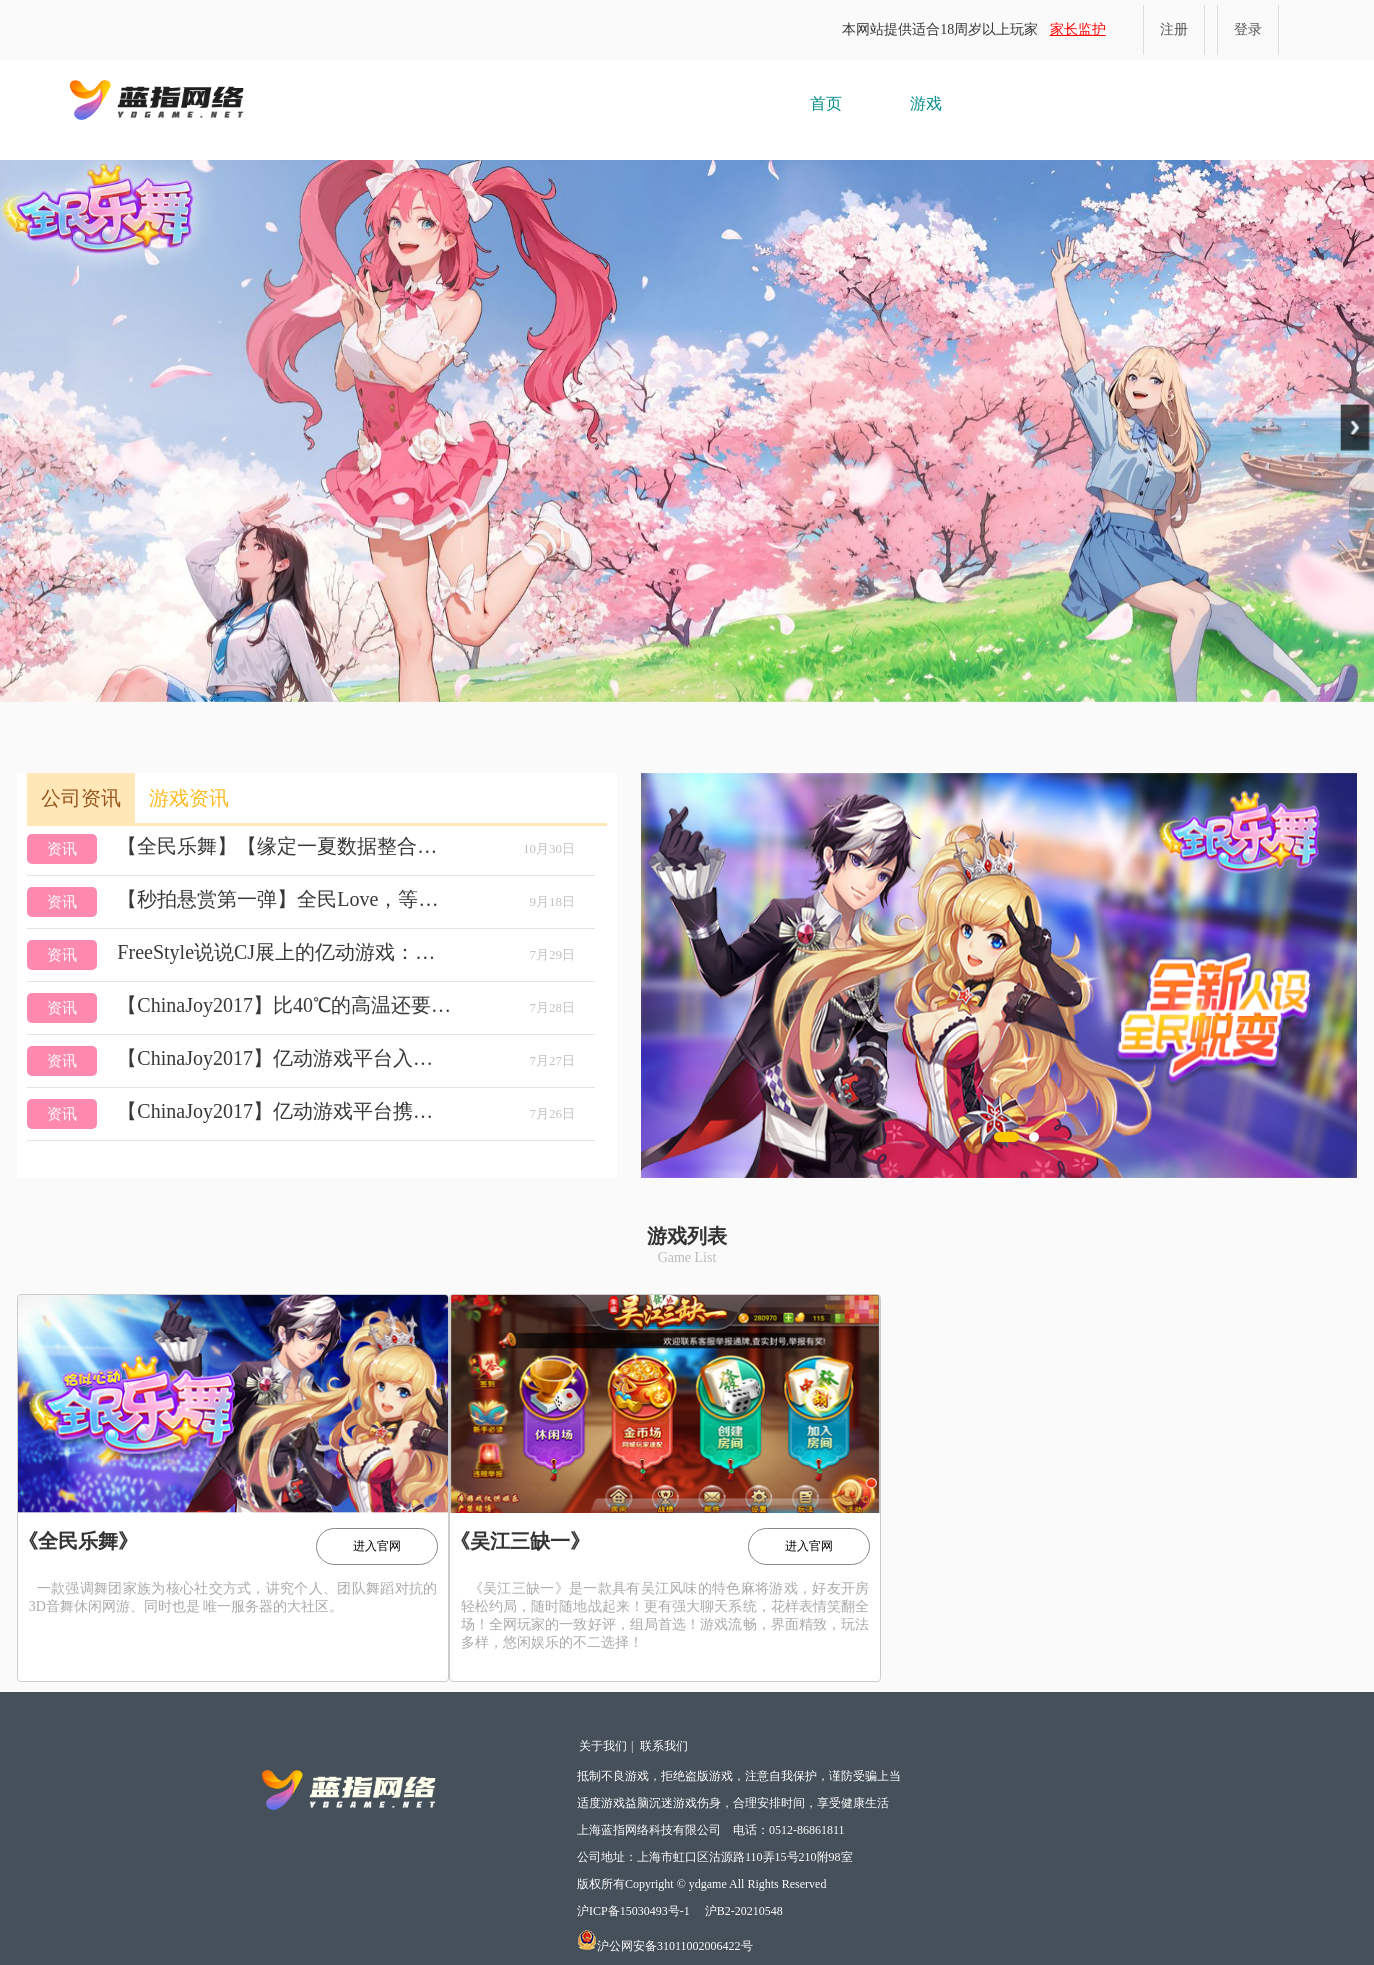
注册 (1174, 29)
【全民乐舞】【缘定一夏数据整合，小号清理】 (284, 846)
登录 (1248, 29)
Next (1355, 427)
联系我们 (664, 1746)
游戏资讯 (189, 798)
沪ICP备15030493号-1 (633, 1911)
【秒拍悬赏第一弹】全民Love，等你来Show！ (284, 899)
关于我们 (603, 1746)
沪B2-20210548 (744, 1911)
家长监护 (1078, 29)
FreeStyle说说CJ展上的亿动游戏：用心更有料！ (284, 952)
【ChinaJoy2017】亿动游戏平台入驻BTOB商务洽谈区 (284, 1058)
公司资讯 (81, 798)
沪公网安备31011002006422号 (665, 1946)
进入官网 (377, 1546)
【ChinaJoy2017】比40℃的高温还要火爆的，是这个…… (284, 1005)
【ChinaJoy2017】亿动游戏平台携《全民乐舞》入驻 (284, 1111)
